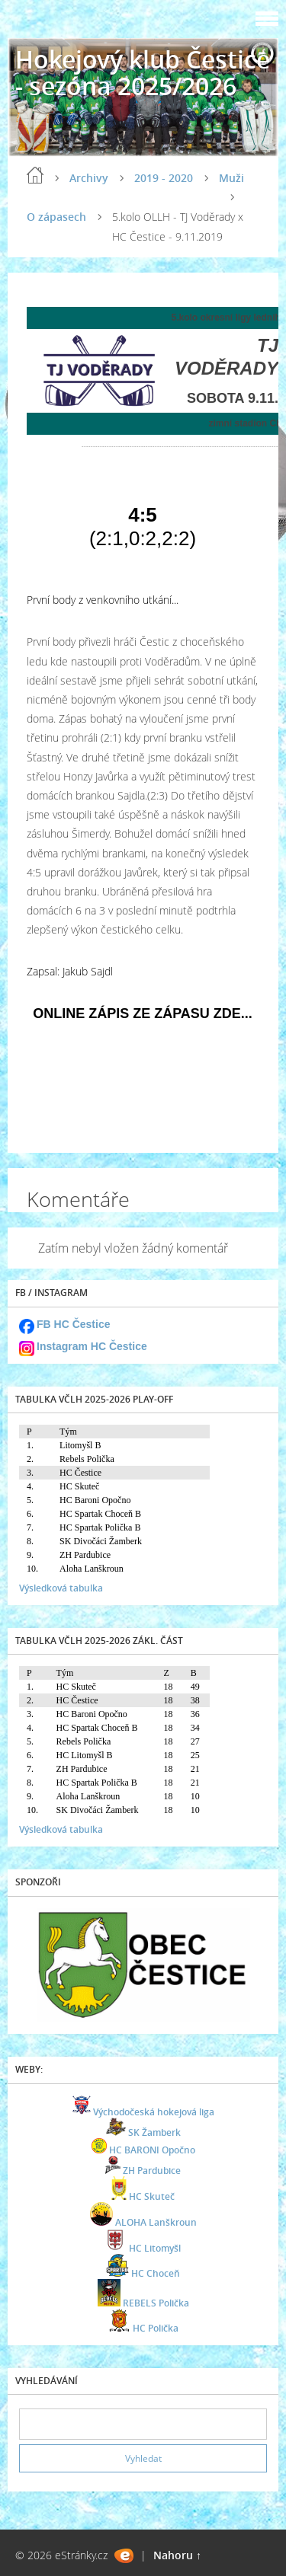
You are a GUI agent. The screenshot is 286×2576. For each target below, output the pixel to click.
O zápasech (56, 216)
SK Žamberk (154, 2132)
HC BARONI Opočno (152, 2149)
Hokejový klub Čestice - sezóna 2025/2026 (142, 72)
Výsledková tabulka (61, 1588)
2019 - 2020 (163, 178)
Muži (231, 178)
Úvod (35, 175)
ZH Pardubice (152, 2170)
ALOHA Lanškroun (156, 2222)
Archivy (88, 178)
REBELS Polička (156, 2303)
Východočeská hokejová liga (153, 2111)
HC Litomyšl (155, 2248)
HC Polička (155, 2328)
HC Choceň (155, 2273)
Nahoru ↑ (177, 2555)
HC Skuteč (152, 2196)
